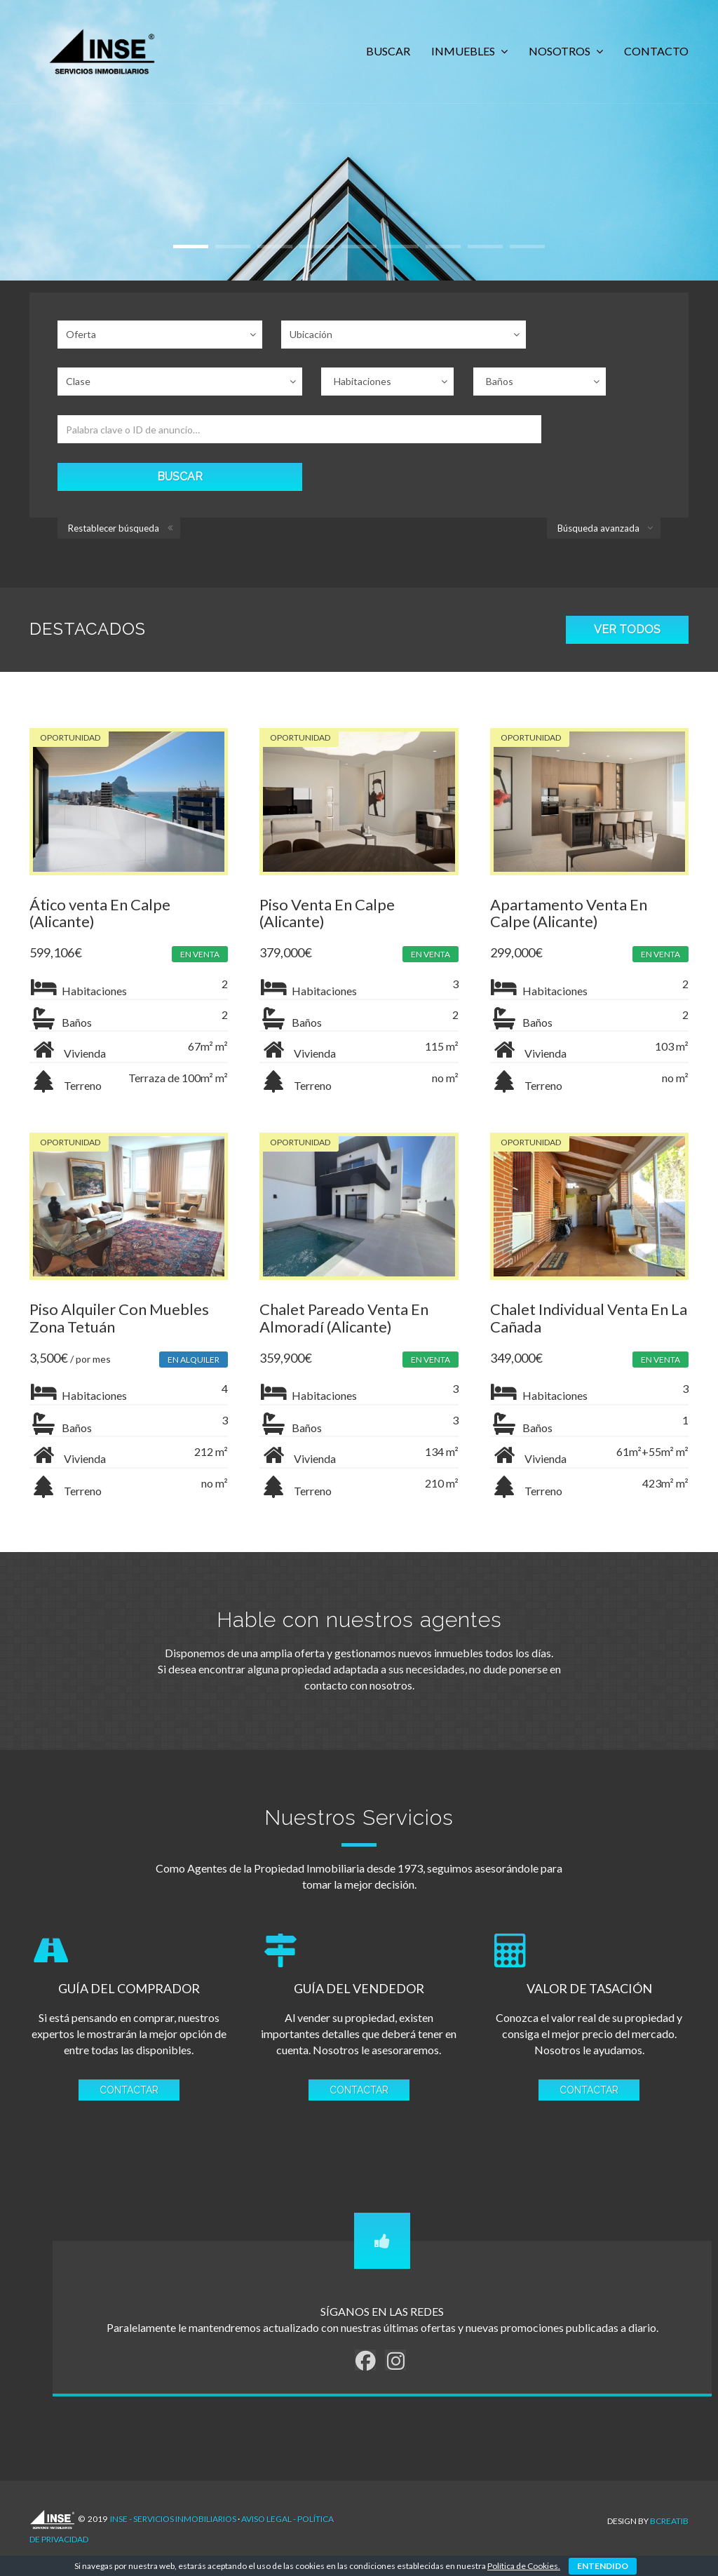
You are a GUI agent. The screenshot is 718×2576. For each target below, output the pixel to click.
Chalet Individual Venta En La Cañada (581, 1245)
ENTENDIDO (602, 2566)
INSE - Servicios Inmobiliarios (173, 2449)
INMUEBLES (464, 51)
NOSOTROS (560, 51)
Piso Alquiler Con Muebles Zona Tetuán (119, 1245)
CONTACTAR (127, 2020)
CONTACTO (656, 51)
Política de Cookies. (523, 2566)
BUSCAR (388, 51)
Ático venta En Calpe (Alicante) (99, 837)
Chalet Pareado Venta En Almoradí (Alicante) (345, 1245)
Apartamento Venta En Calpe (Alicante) (570, 837)
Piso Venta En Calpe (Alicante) (328, 837)
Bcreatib (669, 2448)
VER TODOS (627, 553)
